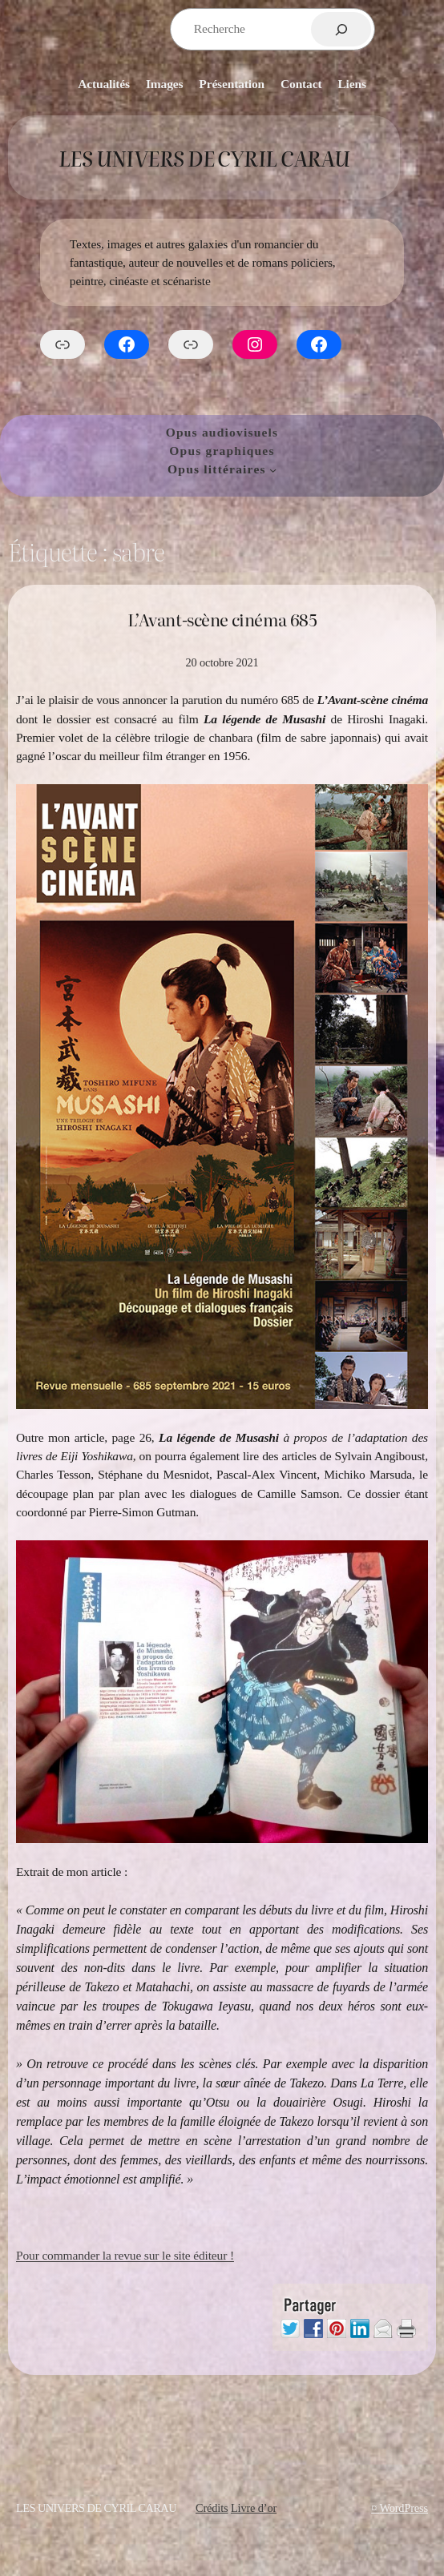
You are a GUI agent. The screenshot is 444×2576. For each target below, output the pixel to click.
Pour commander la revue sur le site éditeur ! (125, 2255)
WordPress (403, 2508)
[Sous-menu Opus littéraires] (272, 469)
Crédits (212, 2508)
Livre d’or (253, 2508)
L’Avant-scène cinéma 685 (222, 619)
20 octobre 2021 (221, 662)
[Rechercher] (341, 29)
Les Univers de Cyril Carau (204, 157)
